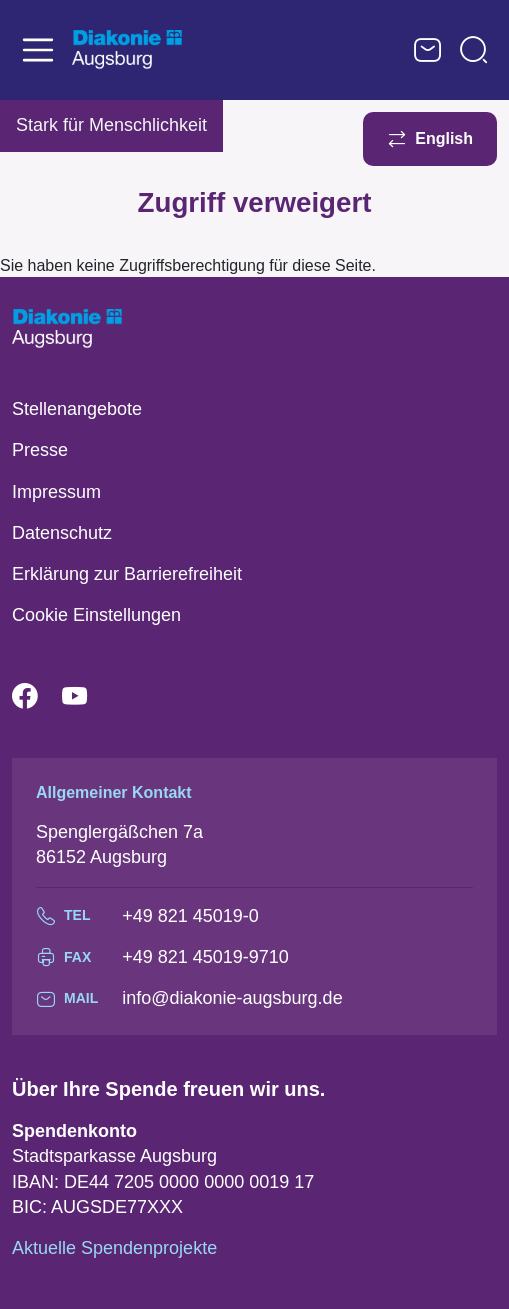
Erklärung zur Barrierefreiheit (127, 574)
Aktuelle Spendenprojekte (114, 1248)
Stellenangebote (77, 409)
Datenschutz (62, 533)
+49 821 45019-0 (190, 916)
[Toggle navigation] (38, 50)
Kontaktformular (428, 50)
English (444, 138)
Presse (40, 450)
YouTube (87, 697)
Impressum (56, 492)
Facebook (37, 697)
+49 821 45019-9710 (205, 957)
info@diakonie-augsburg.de (232, 998)
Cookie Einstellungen (96, 615)
